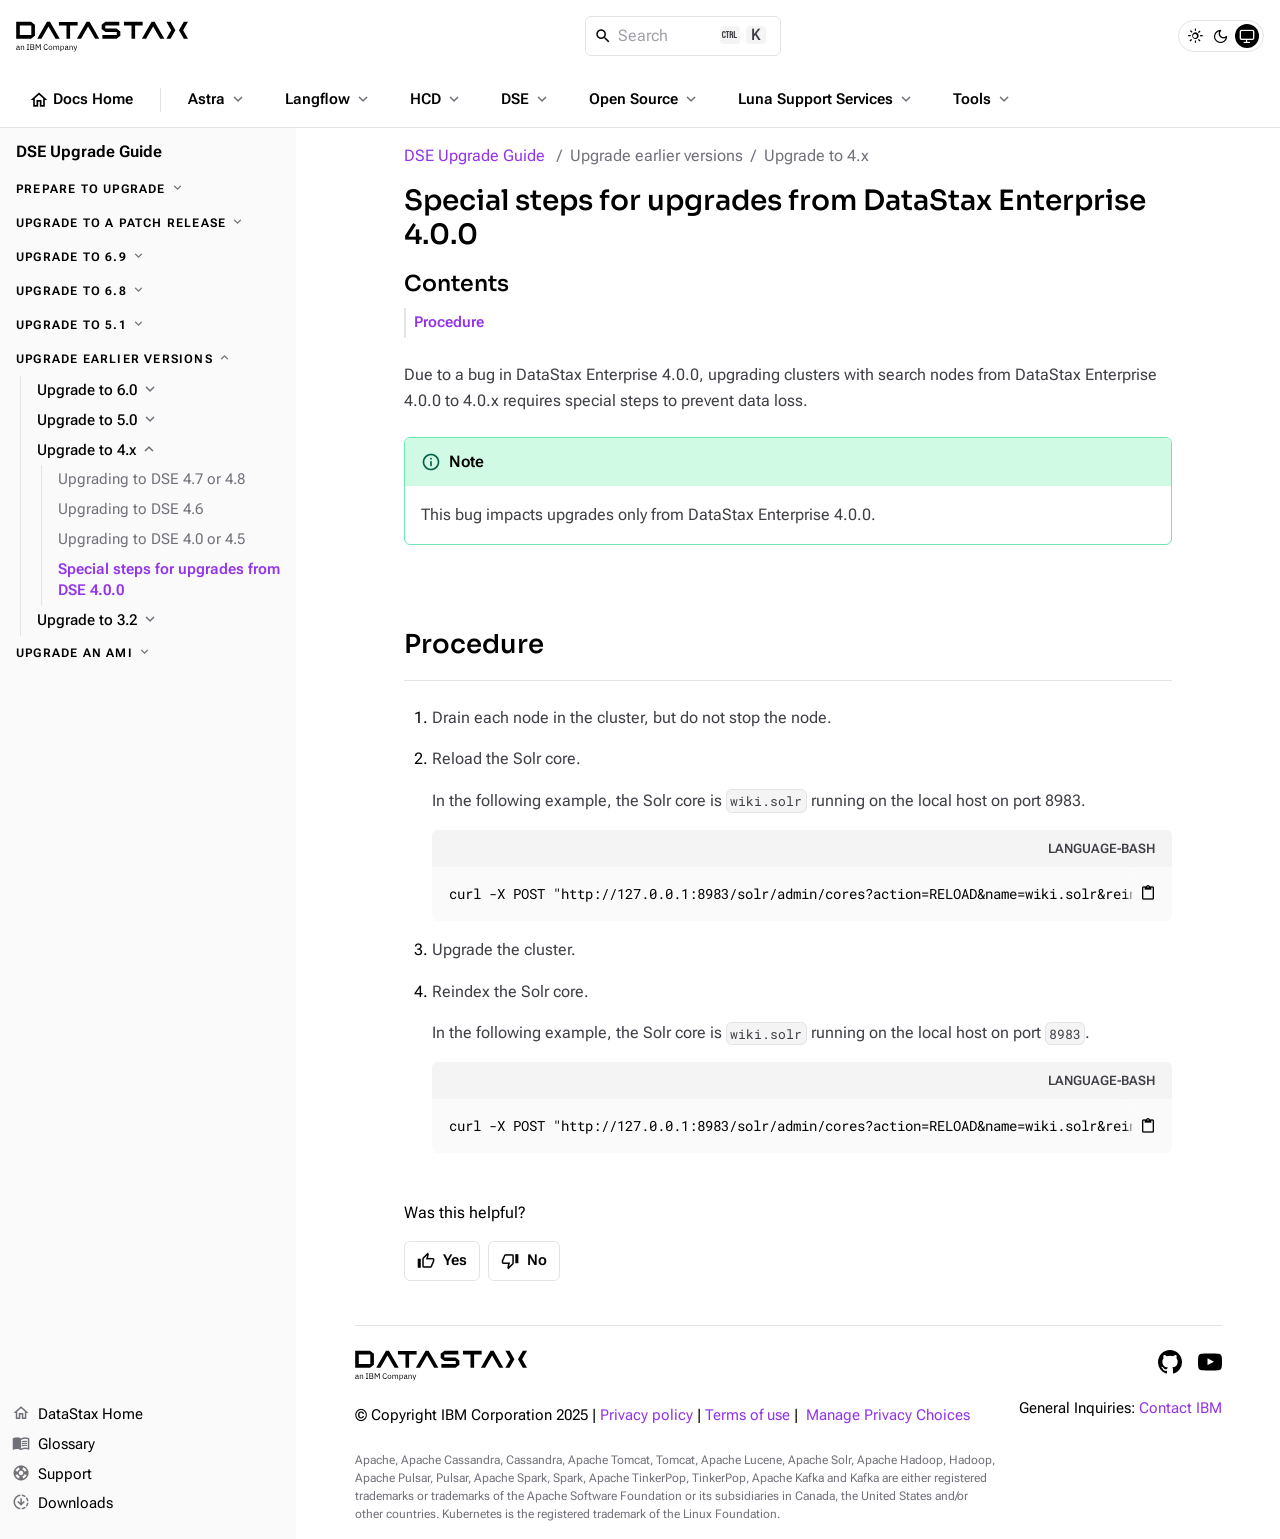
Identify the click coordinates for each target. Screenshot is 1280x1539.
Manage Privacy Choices (888, 1415)
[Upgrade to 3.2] (158, 621)
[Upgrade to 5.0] (158, 421)
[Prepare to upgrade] (148, 189)
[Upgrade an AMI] (148, 653)
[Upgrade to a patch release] (148, 223)
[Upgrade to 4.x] (158, 451)
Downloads (62, 1504)
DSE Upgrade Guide (474, 155)
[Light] (1195, 36)
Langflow (328, 99)
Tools (983, 99)
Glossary (53, 1445)
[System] (1247, 36)
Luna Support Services (826, 99)
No (524, 1261)
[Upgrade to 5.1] (148, 325)
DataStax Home (77, 1415)
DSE (526, 99)
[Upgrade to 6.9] (148, 257)
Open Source (644, 99)
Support (52, 1475)
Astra (217, 99)
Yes (442, 1261)
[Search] (683, 36)
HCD (436, 99)
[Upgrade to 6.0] (158, 391)
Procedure (449, 322)
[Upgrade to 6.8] (148, 291)
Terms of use (747, 1415)
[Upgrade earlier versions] (148, 359)
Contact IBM (1180, 1408)
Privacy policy (646, 1415)
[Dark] (1221, 36)
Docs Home (81, 100)
